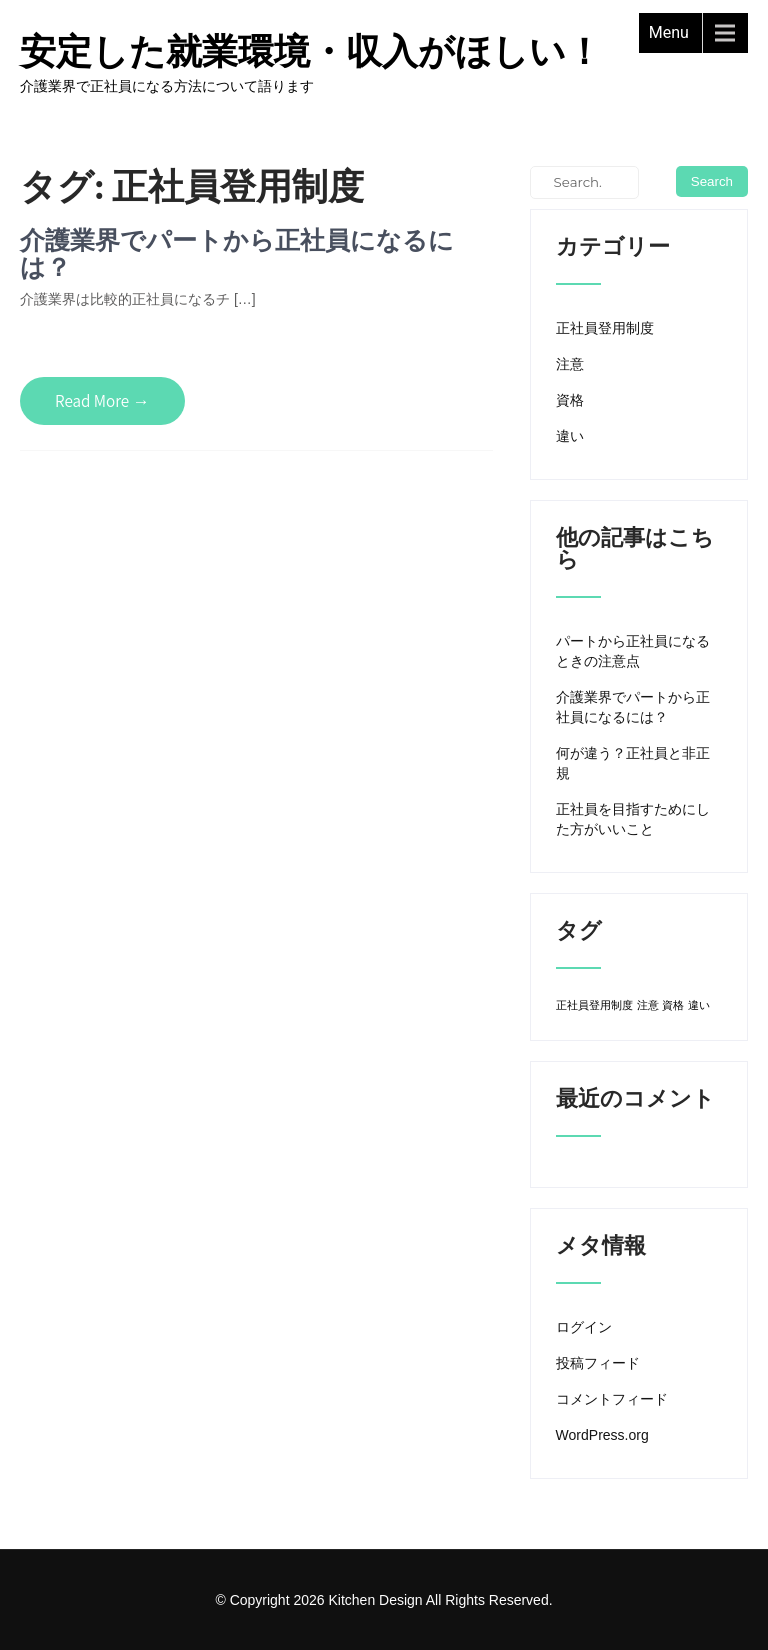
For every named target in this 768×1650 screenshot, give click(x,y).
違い (570, 436)
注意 (570, 364)
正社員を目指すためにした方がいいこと (633, 819)
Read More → (102, 401)
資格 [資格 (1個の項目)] (673, 1005)
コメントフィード (612, 1399)
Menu (669, 32)
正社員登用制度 (605, 328)
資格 (570, 400)
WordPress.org (602, 1435)
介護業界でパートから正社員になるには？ (237, 253)
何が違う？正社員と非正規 (633, 763)
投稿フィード (598, 1363)
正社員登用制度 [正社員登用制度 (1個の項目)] (594, 1005)
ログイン (584, 1327)
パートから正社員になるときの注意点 (633, 651)
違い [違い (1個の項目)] (699, 1005)
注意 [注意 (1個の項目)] (648, 1005)
